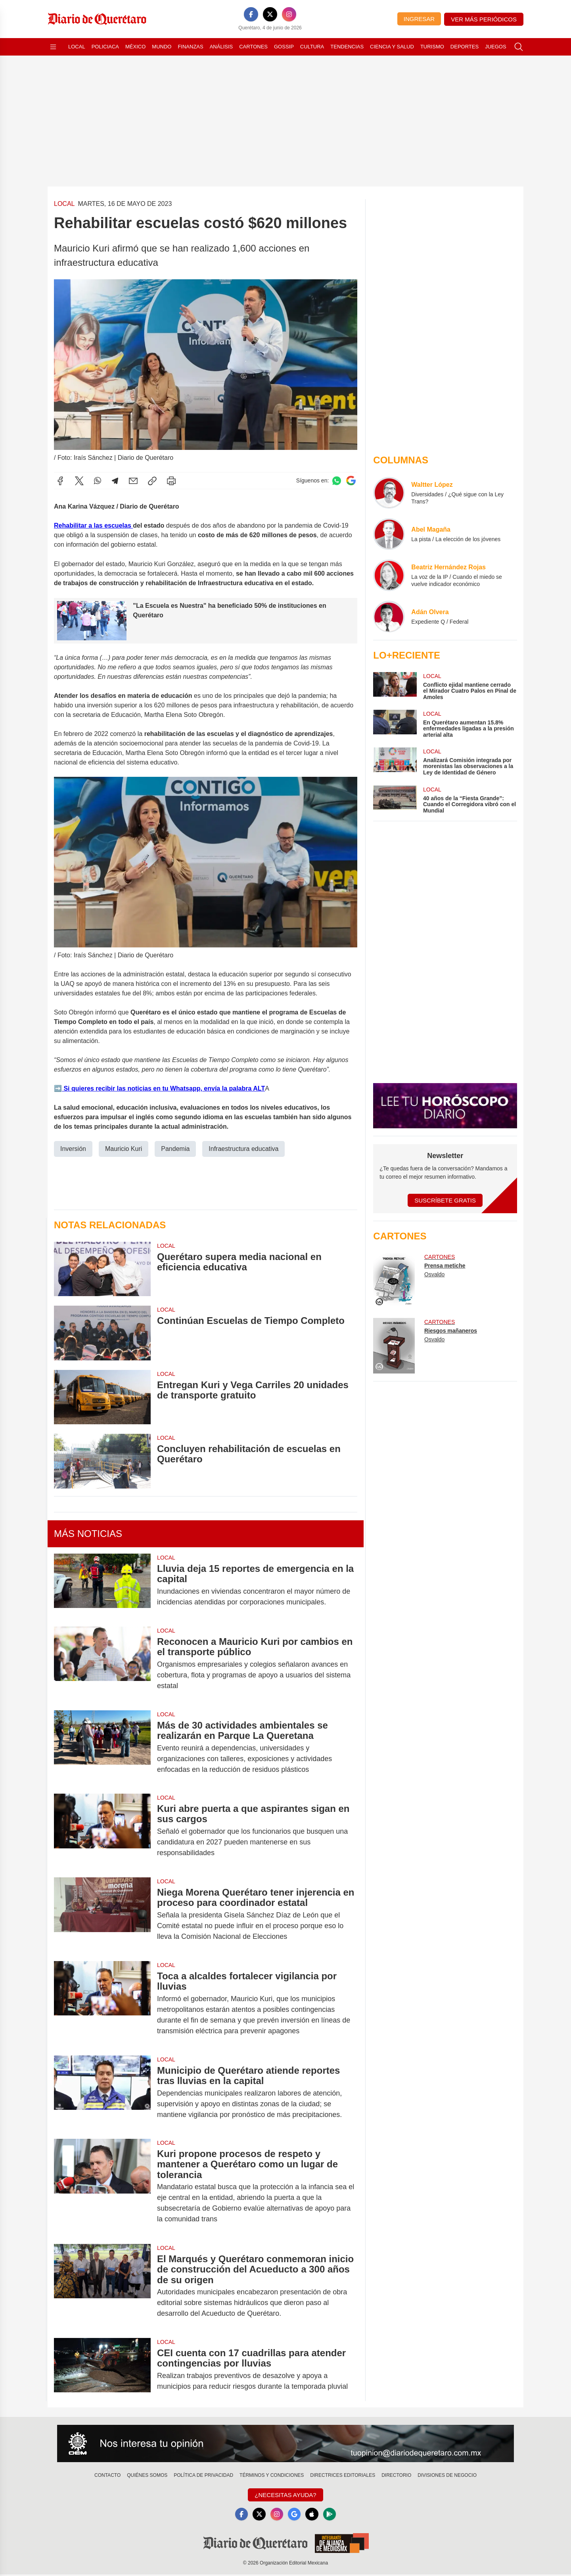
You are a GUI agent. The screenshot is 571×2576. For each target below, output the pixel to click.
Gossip (284, 47)
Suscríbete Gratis (445, 1200)
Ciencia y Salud (392, 47)
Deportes (464, 47)
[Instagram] (289, 14)
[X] (270, 14)
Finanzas (190, 47)
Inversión (73, 1148)
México (135, 47)
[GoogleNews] (295, 2515)
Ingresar (419, 18)
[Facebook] (251, 14)
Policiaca (105, 47)
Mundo (161, 47)
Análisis (221, 47)
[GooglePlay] (333, 2515)
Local (76, 47)
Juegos (495, 47)
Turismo (432, 47)
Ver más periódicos (484, 19)
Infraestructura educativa (243, 1148)
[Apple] (314, 2515)
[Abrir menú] (53, 46)
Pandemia (175, 1148)
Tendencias (347, 47)
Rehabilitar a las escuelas (93, 525)
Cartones (253, 47)
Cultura (312, 47)
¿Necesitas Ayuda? (285, 2494)
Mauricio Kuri (123, 1148)
